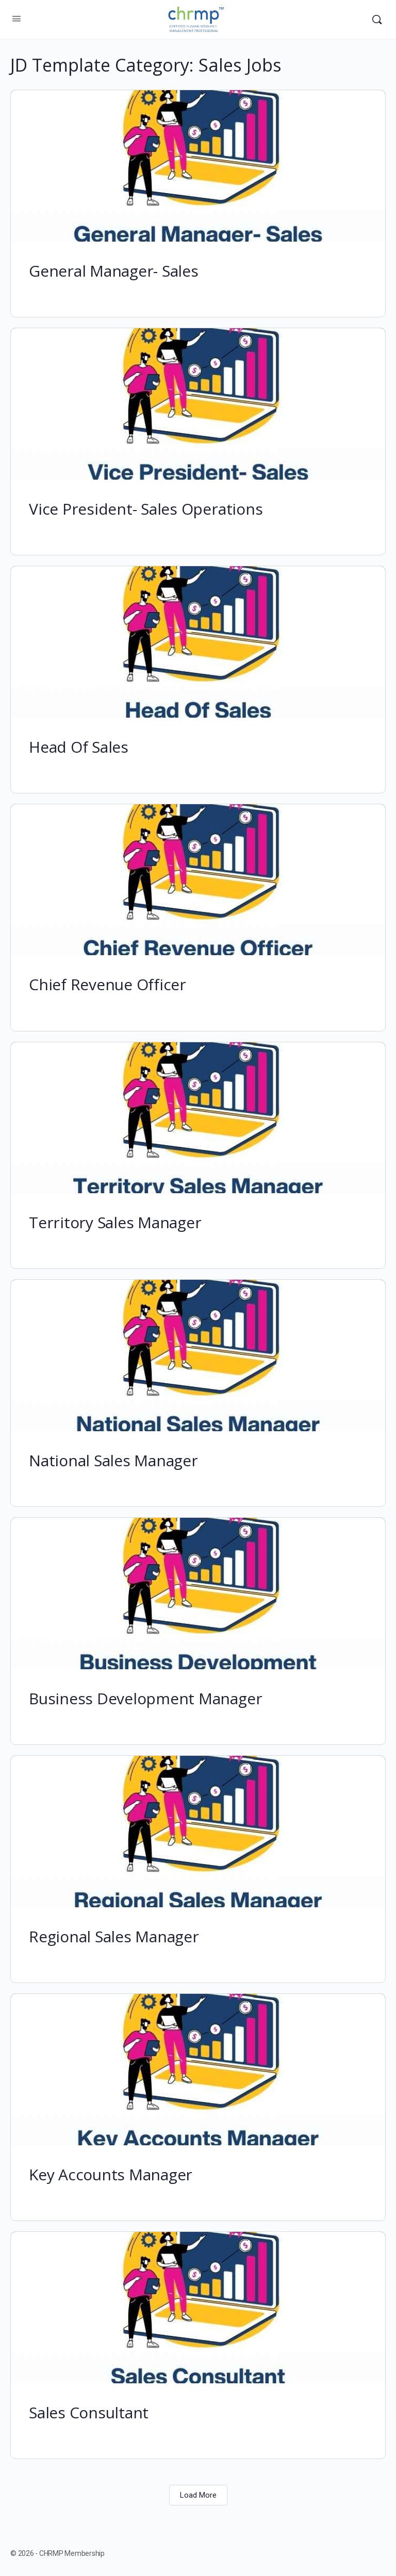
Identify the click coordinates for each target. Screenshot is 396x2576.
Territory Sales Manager (115, 1222)
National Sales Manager (113, 1460)
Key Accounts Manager (110, 2174)
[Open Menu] (16, 18)
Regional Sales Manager (114, 1936)
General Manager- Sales (114, 270)
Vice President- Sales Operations (145, 508)
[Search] (377, 19)
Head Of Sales (78, 746)
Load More (198, 2495)
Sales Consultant (88, 2412)
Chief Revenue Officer (107, 984)
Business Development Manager (145, 1698)
